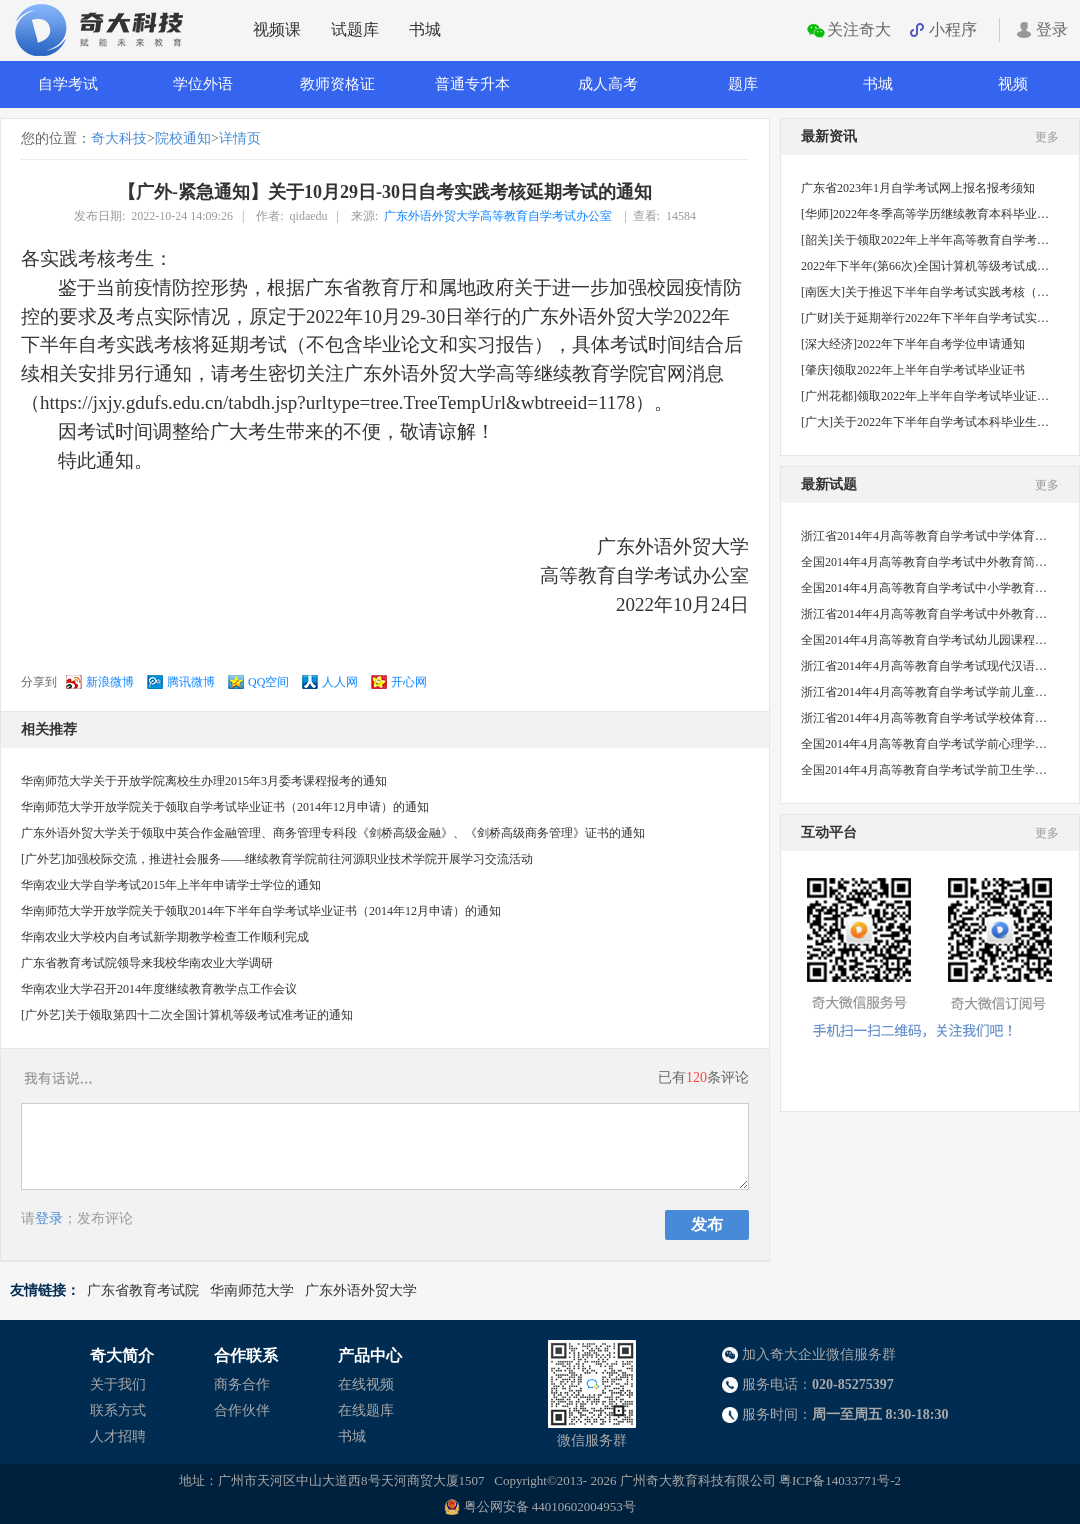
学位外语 (203, 84)
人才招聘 (118, 1436)
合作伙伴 (242, 1410)
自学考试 (68, 84)
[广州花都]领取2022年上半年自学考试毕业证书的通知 (925, 396)
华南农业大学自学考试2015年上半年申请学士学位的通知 (171, 885)
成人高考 (608, 84)
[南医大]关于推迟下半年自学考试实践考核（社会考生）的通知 (925, 292)
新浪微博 (110, 682)
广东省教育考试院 (143, 1290)
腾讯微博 (191, 682)
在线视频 (366, 1384)
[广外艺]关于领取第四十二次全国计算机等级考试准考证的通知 (187, 1015)
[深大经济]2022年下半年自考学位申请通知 (913, 344)
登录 (1052, 29)
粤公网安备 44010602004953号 (550, 1506)
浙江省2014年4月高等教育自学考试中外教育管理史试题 (925, 614)
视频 (1013, 84)
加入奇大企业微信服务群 (819, 1354)
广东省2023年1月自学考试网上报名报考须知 (918, 188)
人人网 (340, 682)
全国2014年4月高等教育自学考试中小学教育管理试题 (925, 588)
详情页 (240, 138)
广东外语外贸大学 (361, 1290)
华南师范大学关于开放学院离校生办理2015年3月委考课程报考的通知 (204, 781)
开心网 (409, 682)
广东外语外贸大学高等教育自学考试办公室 (498, 216)
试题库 (355, 29)
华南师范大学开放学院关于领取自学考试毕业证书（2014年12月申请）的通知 (225, 807)
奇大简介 (122, 1355)
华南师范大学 (252, 1290)
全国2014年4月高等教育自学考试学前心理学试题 (925, 744)
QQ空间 (268, 682)
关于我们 (118, 1384)
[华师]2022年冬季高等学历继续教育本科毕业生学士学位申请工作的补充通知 (925, 214)
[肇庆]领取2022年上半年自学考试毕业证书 (913, 370)
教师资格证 (337, 84)
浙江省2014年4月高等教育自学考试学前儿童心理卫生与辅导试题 (925, 692)
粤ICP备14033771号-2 (840, 1480)
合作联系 (246, 1355)
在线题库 (366, 1410)
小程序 (953, 29)
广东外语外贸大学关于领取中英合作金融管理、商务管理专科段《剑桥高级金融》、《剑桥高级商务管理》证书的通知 (333, 833)
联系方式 (118, 1410)
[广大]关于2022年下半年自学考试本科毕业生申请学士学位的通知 (925, 422)
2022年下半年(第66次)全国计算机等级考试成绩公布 (925, 266)
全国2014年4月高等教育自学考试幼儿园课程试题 (925, 640)
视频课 (277, 29)
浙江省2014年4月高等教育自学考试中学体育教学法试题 (925, 536)
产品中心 (370, 1355)
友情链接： (45, 1290)
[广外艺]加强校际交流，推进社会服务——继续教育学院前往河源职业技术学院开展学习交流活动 (277, 859)
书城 (425, 29)
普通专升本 (472, 84)
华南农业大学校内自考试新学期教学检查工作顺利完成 (165, 937)
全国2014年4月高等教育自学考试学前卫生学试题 (925, 770)
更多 (1047, 137)
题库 (743, 84)
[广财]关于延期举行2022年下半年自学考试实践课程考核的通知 (925, 318)
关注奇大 (859, 29)
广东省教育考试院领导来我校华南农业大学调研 (147, 963)
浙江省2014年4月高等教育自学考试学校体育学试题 (925, 718)
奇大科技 (119, 138)
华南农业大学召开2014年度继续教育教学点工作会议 (159, 989)
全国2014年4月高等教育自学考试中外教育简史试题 (925, 562)
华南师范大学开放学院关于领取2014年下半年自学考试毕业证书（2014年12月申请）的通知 (261, 911)
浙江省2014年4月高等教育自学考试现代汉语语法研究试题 (925, 666)
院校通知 (183, 138)
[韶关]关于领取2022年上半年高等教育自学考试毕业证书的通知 (925, 240)
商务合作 (242, 1384)
